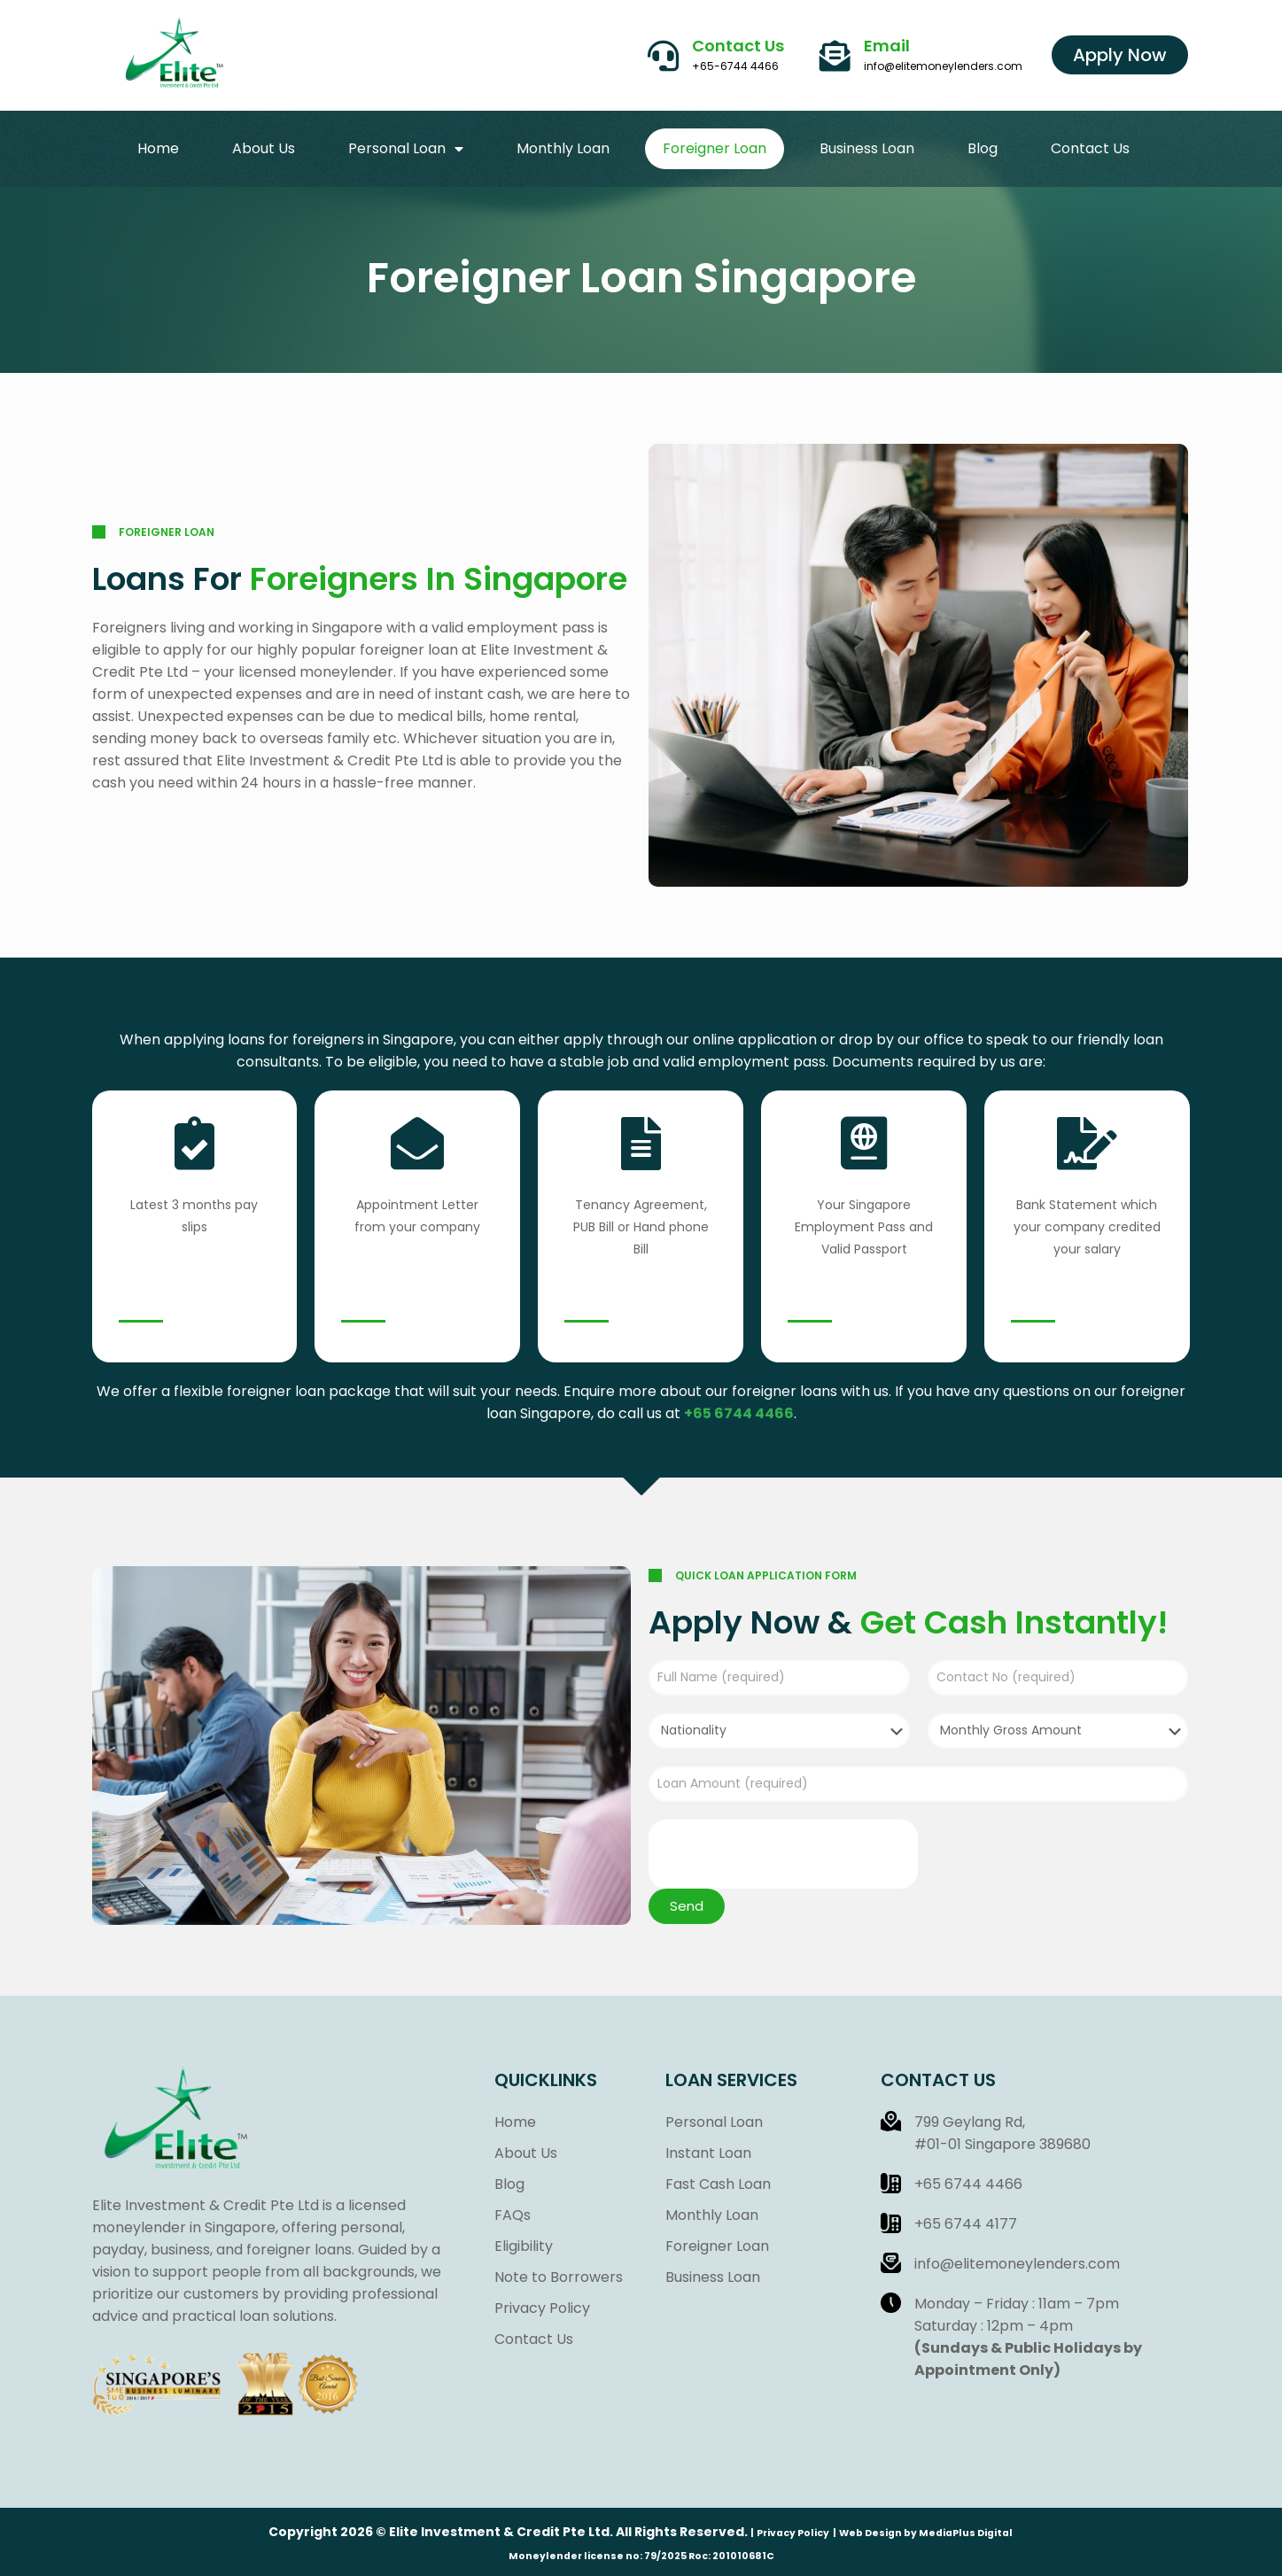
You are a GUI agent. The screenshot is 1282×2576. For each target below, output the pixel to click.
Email (887, 46)
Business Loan (867, 148)
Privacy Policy (793, 2533)
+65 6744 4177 (965, 2224)
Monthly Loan (563, 148)
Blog (982, 148)
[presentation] (783, 1854)
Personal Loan (405, 149)
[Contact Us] (663, 55)
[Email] (835, 55)
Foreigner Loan (714, 148)
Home (158, 148)
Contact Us (738, 46)
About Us (263, 148)
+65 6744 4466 (739, 1413)
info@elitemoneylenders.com (943, 66)
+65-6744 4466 (735, 66)
